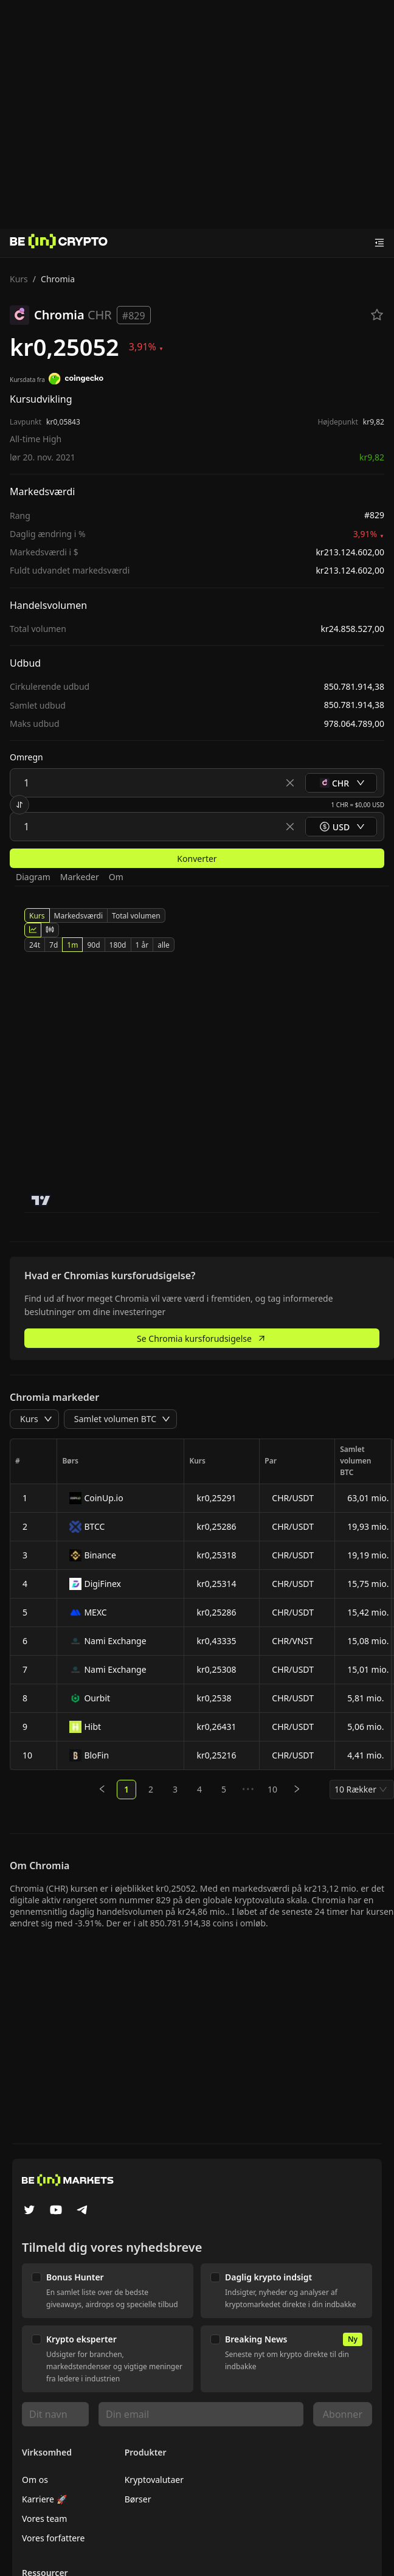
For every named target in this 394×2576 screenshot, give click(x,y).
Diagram (33, 877)
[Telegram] (82, 2211)
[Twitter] (29, 2211)
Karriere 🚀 (44, 2499)
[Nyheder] (59, 243)
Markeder (79, 877)
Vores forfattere (53, 2538)
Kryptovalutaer (154, 2479)
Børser (138, 2499)
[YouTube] (56, 2211)
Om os (35, 2479)
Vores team (44, 2518)
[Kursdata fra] (76, 380)
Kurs (19, 279)
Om (116, 877)
